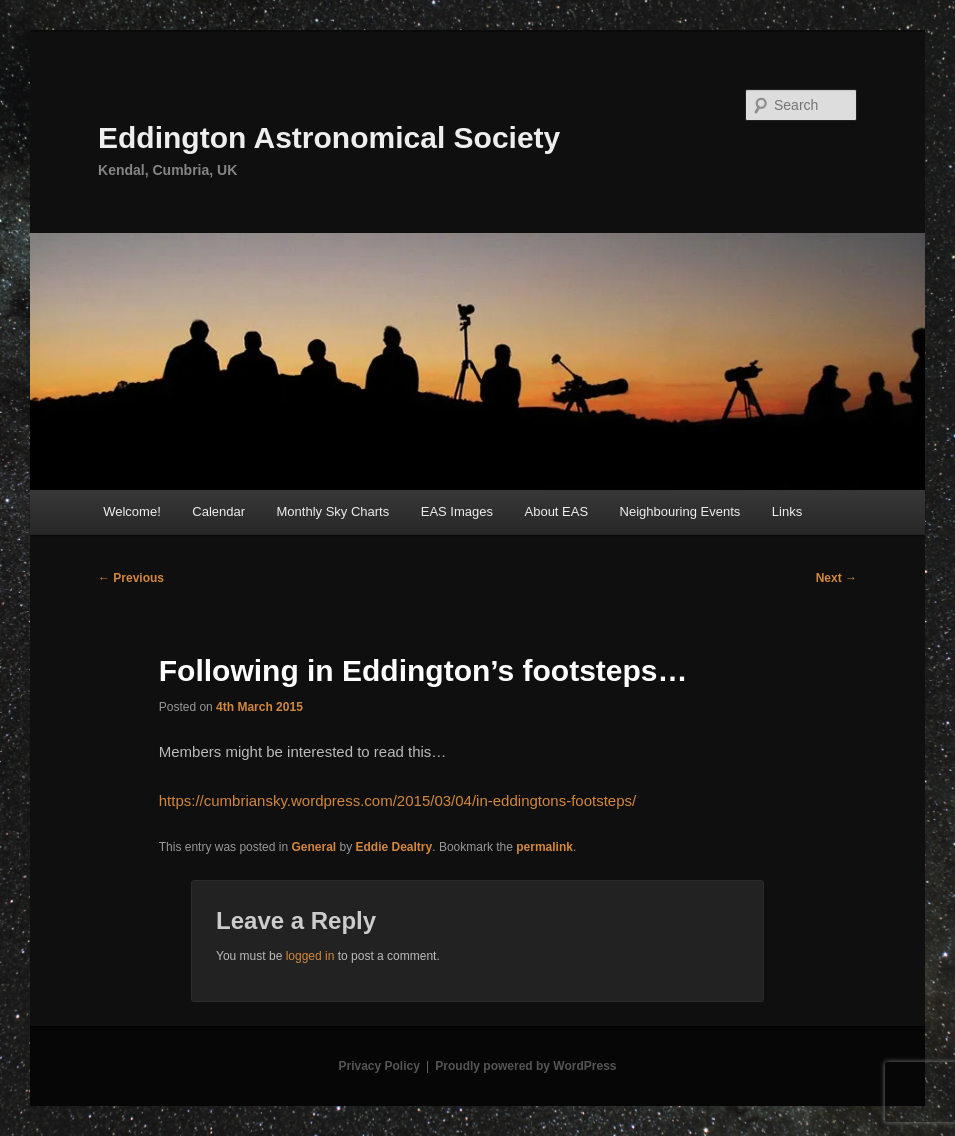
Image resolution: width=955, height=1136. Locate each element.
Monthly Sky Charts (333, 511)
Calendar (218, 511)
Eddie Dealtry (394, 847)
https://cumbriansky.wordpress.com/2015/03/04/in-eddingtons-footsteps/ (397, 800)
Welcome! (132, 511)
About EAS (557, 511)
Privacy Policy (378, 1066)
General (313, 847)
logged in (310, 956)
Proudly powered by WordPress (525, 1066)
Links (787, 511)
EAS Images (457, 511)
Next (836, 578)
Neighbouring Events (680, 511)
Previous (131, 578)
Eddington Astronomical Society (329, 137)
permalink (544, 847)
